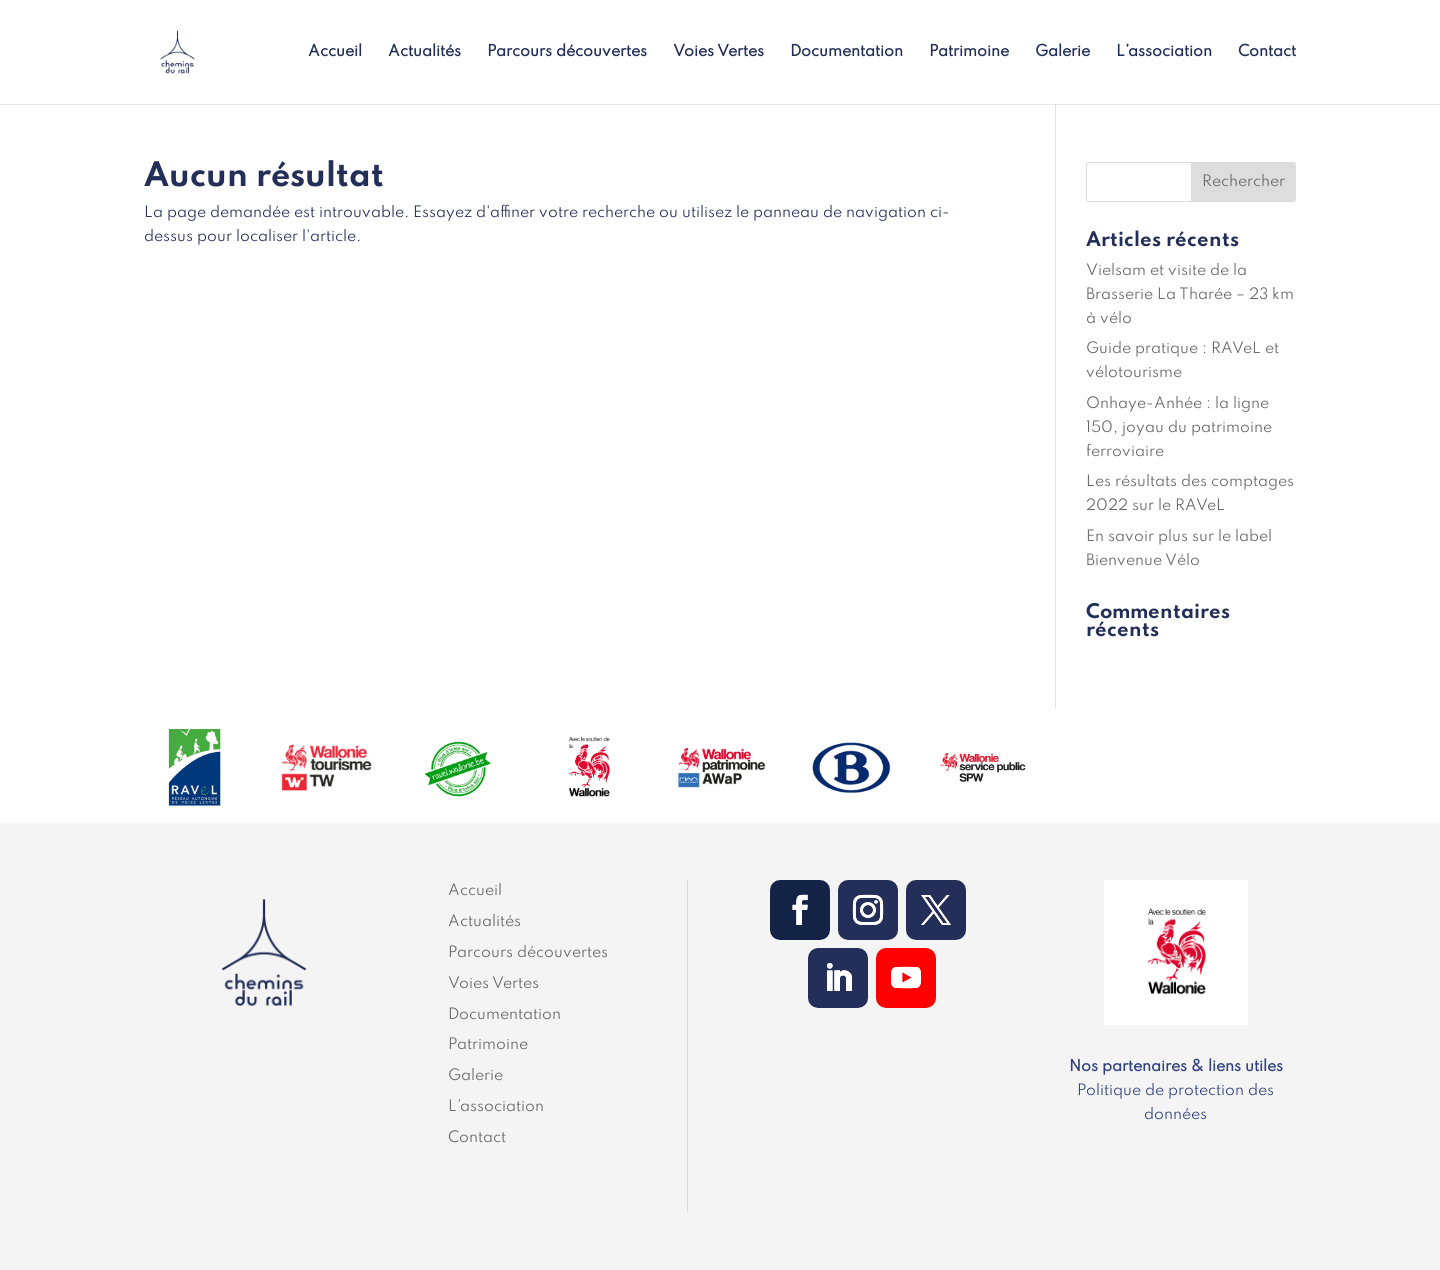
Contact (1267, 52)
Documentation (846, 52)
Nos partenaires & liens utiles (1176, 1067)
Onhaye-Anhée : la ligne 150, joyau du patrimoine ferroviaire (1179, 428)
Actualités (424, 52)
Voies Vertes (718, 52)
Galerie (1062, 52)
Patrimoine (969, 52)
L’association (1164, 52)
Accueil (335, 52)
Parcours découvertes (567, 52)
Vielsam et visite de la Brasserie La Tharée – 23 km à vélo (1190, 295)
